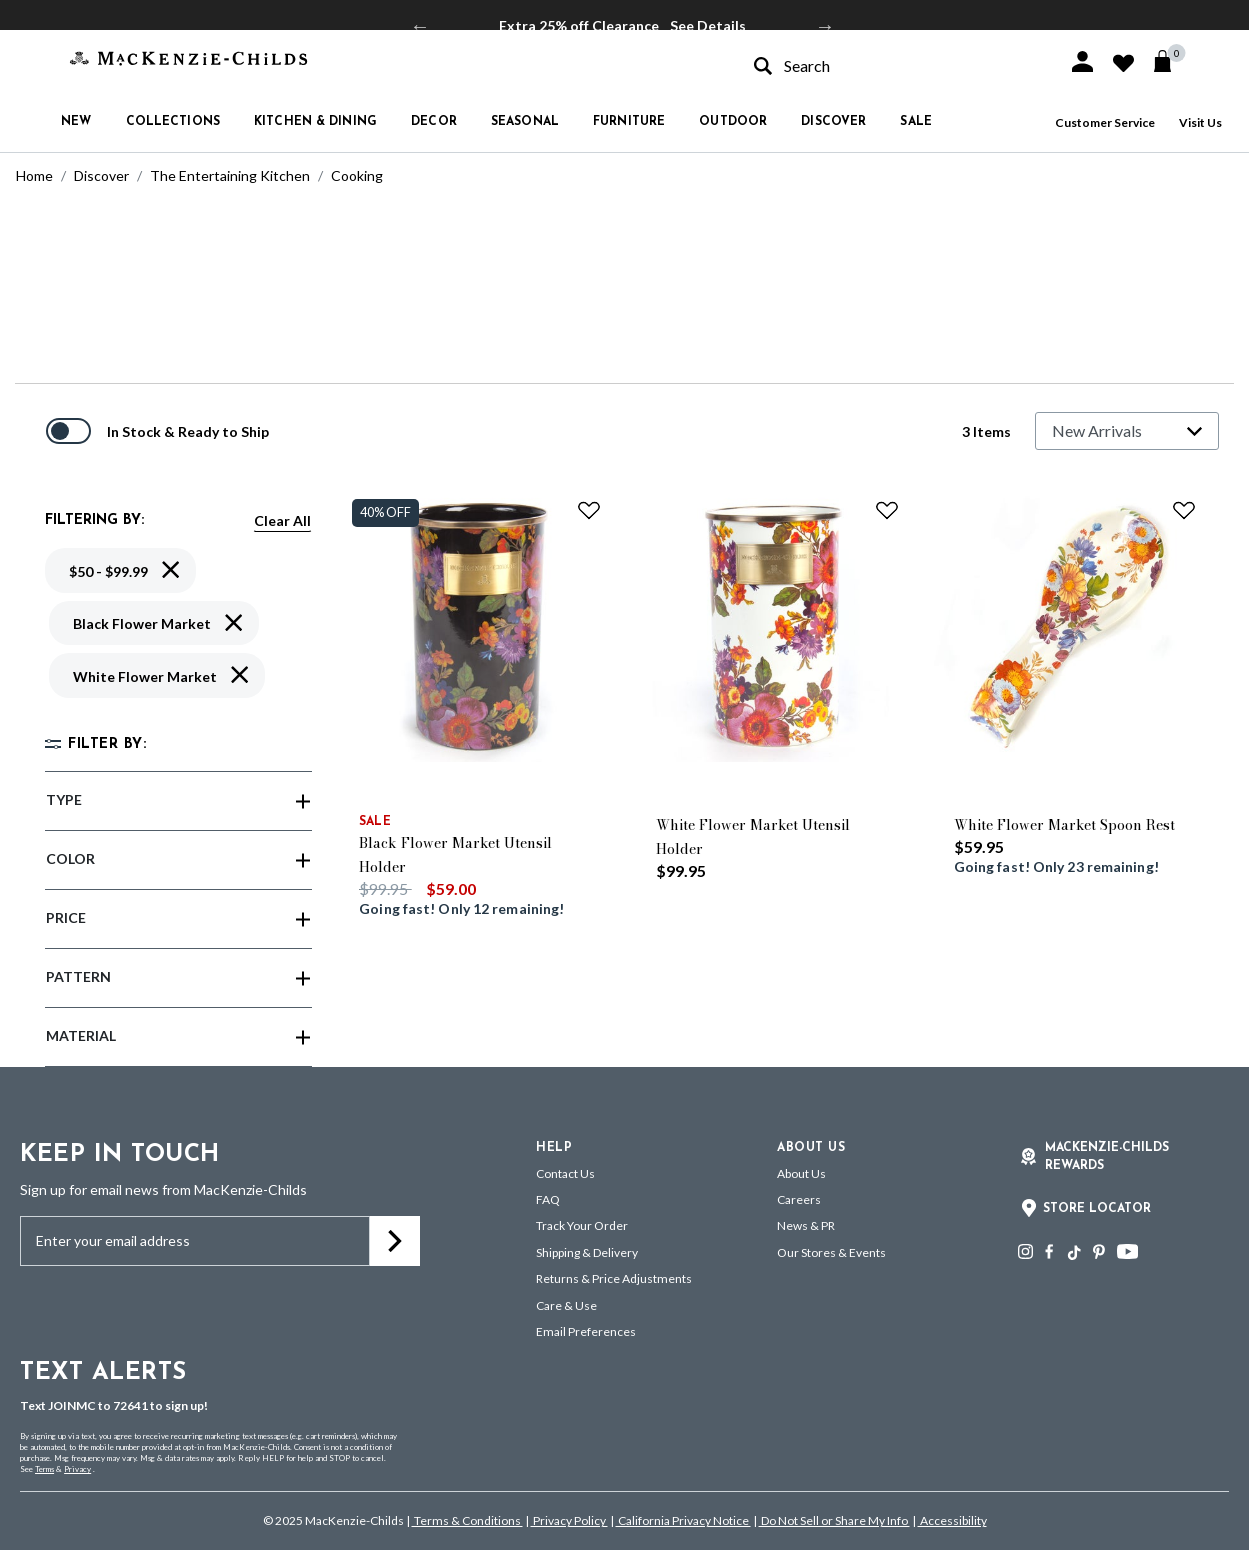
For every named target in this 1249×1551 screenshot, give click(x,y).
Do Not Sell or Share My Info (834, 1520)
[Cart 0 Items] (1171, 61)
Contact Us (565, 1173)
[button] (1082, 61)
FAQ (548, 1199)
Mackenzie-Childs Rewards (1107, 1157)
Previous (420, 26)
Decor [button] (434, 122)
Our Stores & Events (831, 1252)
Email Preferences (586, 1331)
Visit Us (1200, 122)
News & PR (806, 1225)
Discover (101, 175)
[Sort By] (1127, 431)
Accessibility (952, 1520)
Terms (44, 1469)
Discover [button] (833, 122)
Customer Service (1105, 122)
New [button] (76, 122)
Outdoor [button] (733, 122)
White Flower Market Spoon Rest (1064, 825)
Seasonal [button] (525, 122)
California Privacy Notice (683, 1520)
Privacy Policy (569, 1520)
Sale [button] (915, 122)
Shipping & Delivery (587, 1252)
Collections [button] (173, 122)
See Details (708, 25)
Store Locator (1097, 1209)
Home (34, 175)
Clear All (282, 520)
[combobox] (893, 65)
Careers (799, 1199)
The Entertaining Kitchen (230, 175)
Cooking (357, 175)
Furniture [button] (629, 122)
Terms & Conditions (467, 1520)
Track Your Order (582, 1225)
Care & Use (566, 1305)
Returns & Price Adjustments (614, 1278)
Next (825, 26)
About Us (801, 1173)
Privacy (77, 1469)
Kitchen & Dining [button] (315, 122)
